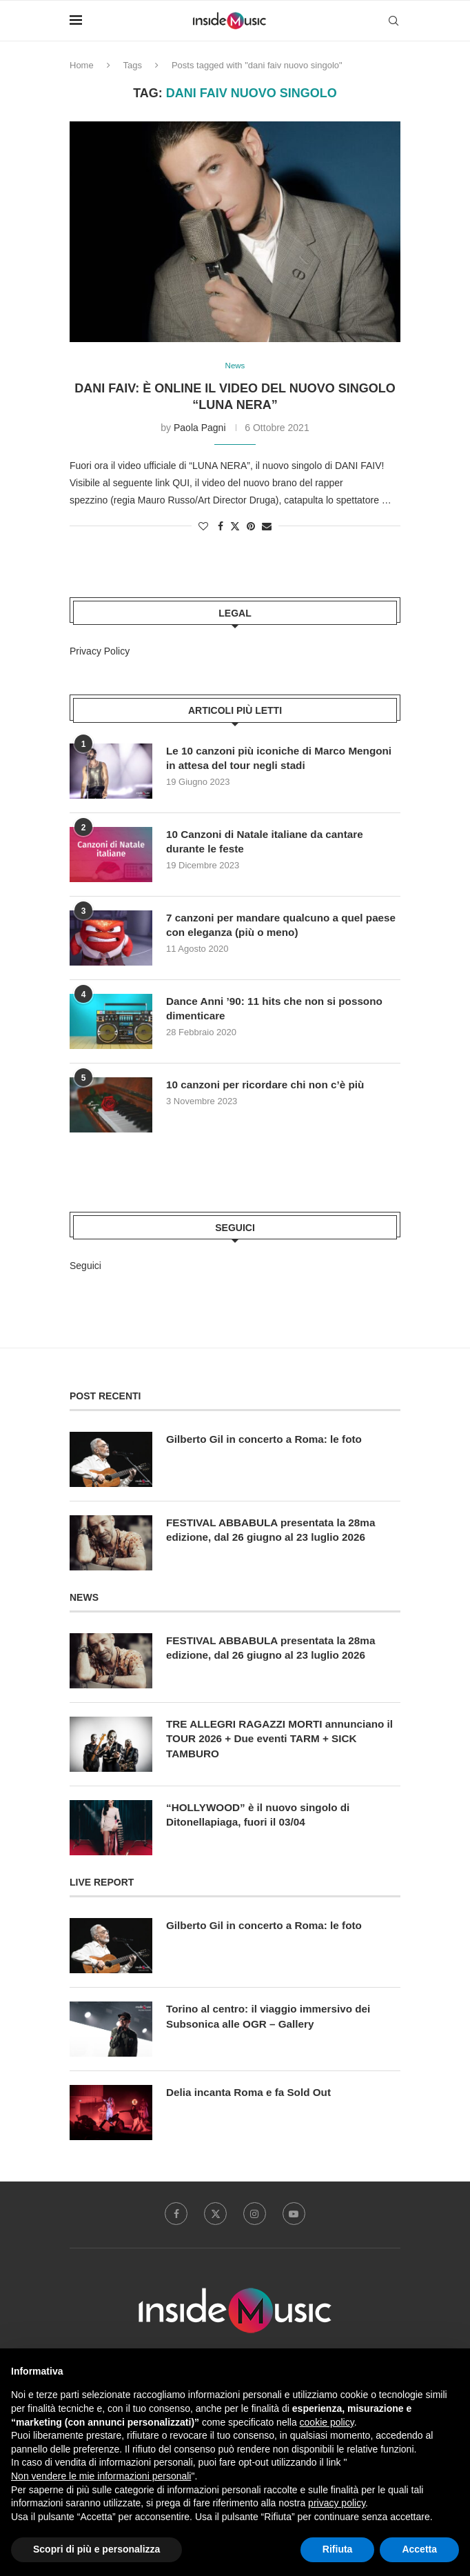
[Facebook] (173, 2216)
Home (82, 65)
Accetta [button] (419, 2549)
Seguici (85, 1266)
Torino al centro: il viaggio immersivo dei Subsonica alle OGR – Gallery (273, 2017)
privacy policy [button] (336, 2502)
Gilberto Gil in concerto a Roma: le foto (268, 1440)
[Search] (393, 21)
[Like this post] (203, 527)
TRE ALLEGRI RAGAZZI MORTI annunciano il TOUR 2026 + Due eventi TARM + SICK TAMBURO (280, 1740)
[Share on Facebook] (220, 527)
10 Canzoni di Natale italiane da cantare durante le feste (269, 842)
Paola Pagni (200, 428)
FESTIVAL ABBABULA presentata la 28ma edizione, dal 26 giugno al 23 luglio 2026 (275, 1531)
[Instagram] (255, 2216)
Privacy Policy (100, 652)
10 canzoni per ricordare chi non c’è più (270, 1085)
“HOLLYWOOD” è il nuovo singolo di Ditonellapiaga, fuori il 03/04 (262, 1816)
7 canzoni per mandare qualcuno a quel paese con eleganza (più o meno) (269, 925)
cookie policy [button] (327, 2422)
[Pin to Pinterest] (251, 527)
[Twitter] (214, 2216)
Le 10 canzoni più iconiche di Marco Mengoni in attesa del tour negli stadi (263, 759)
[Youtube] (297, 2216)
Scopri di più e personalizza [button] (96, 2549)
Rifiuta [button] (338, 2549)
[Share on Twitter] (235, 527)
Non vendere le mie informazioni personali (101, 2476)
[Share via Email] (267, 527)
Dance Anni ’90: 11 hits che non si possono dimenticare (279, 1009)
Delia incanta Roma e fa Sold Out (252, 2093)
